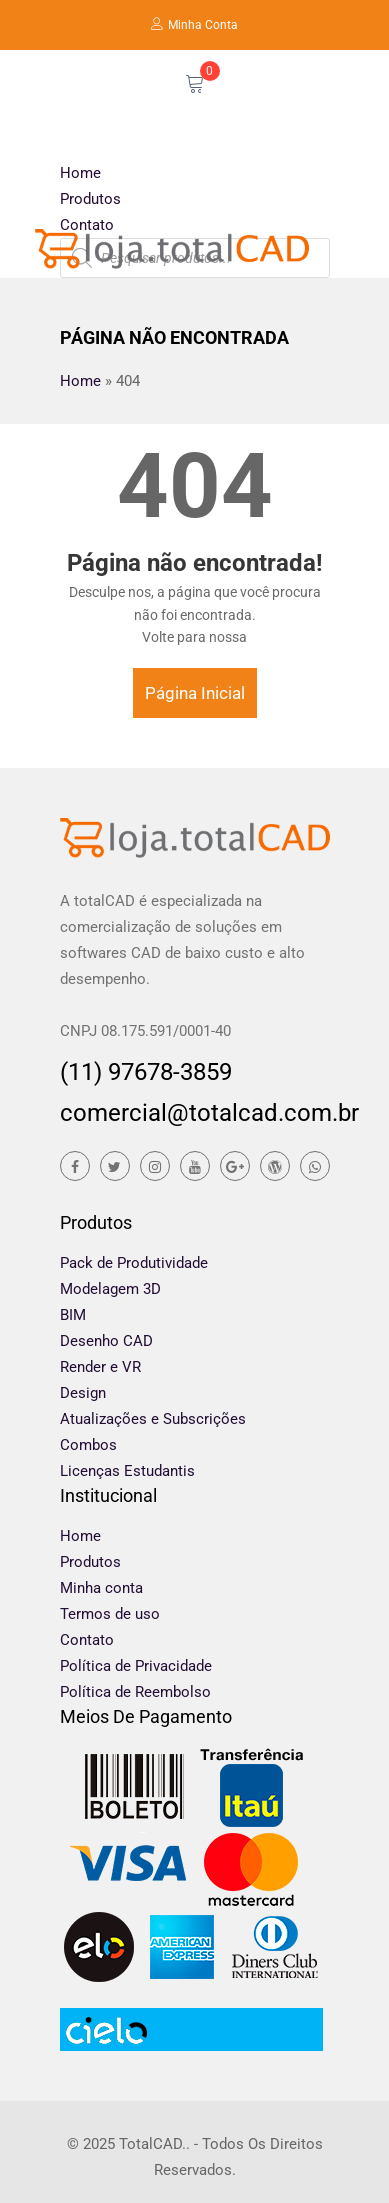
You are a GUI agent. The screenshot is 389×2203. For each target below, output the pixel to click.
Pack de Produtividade (134, 1263)
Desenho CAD (106, 1341)
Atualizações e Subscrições (153, 1419)
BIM (73, 1315)
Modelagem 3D (110, 1289)
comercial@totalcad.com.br (195, 1113)
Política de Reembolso (135, 1692)
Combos (88, 1445)
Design (83, 1393)
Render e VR (100, 1367)
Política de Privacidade (136, 1666)
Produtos (90, 199)
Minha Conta (194, 25)
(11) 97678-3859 (146, 1072)
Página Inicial (195, 693)
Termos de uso (110, 1614)
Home (80, 173)
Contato (87, 225)
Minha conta (101, 1588)
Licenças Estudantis (127, 1471)
